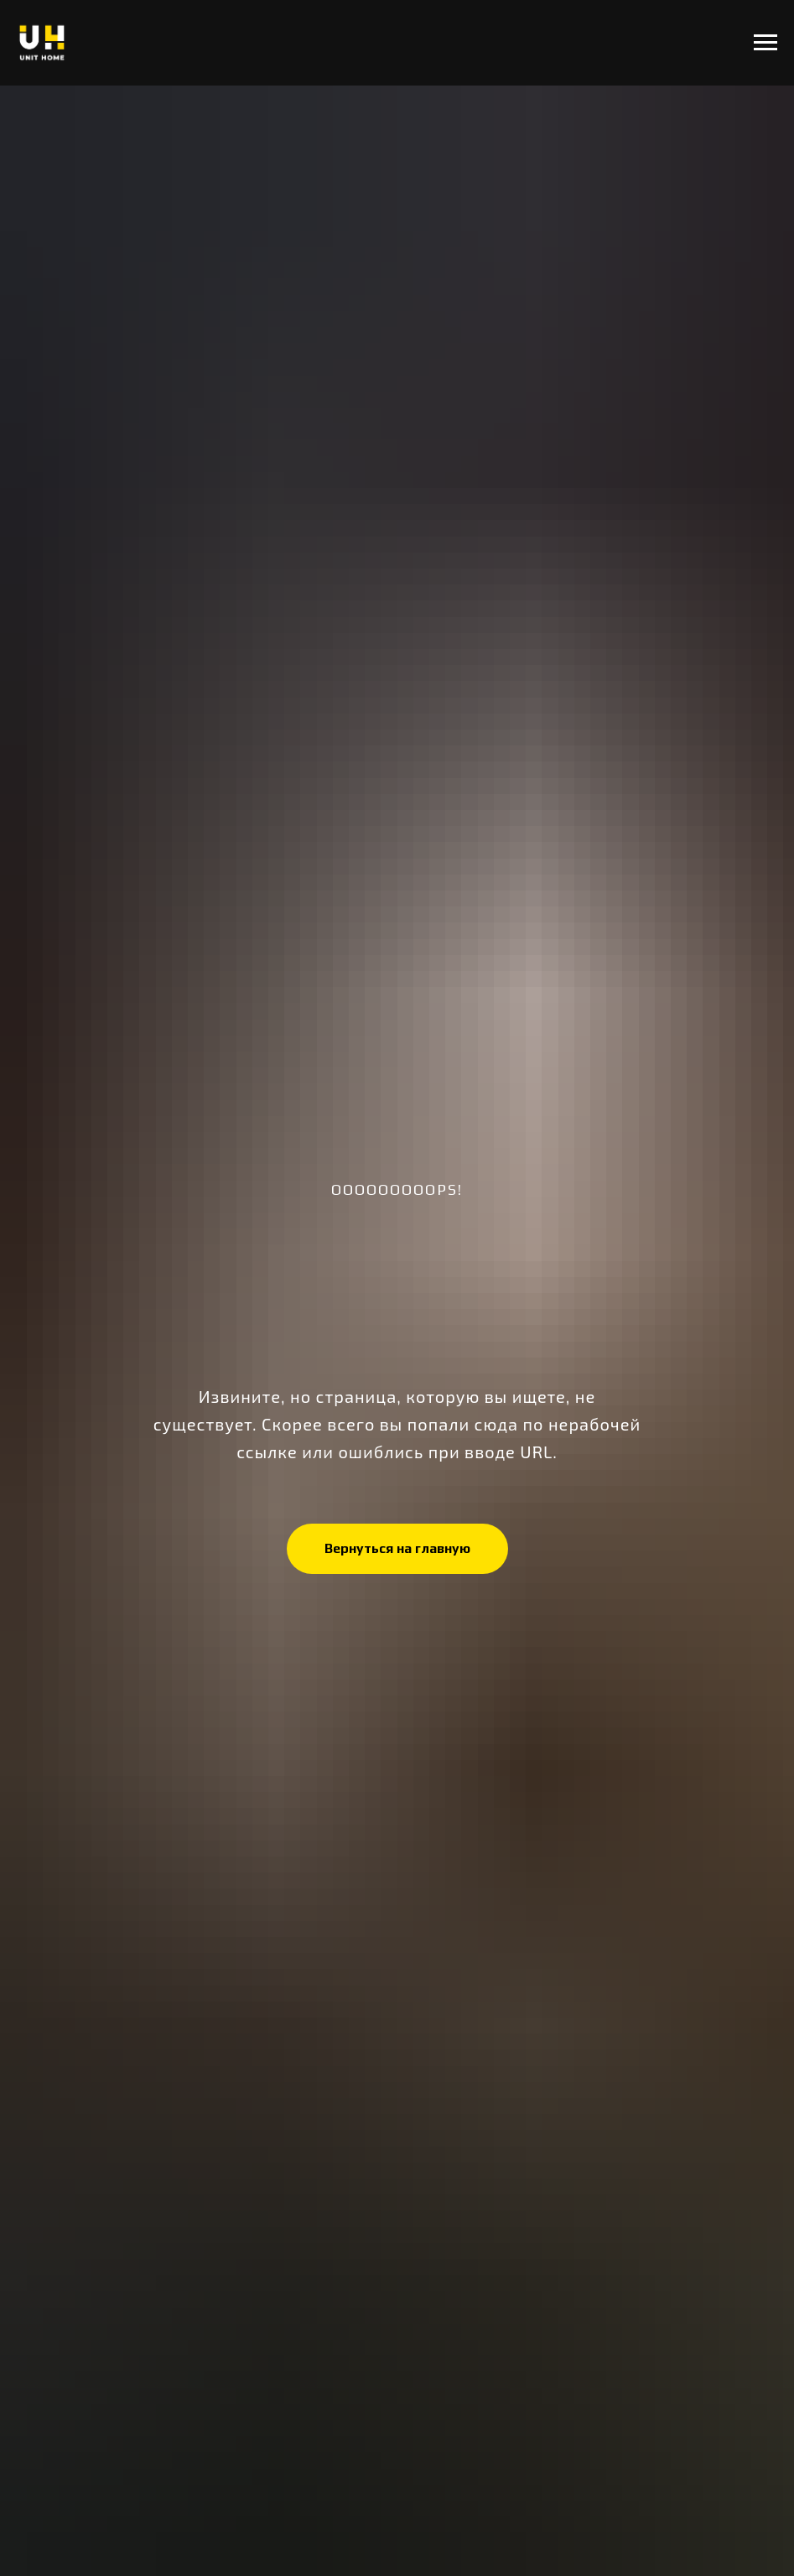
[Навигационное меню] (765, 42)
